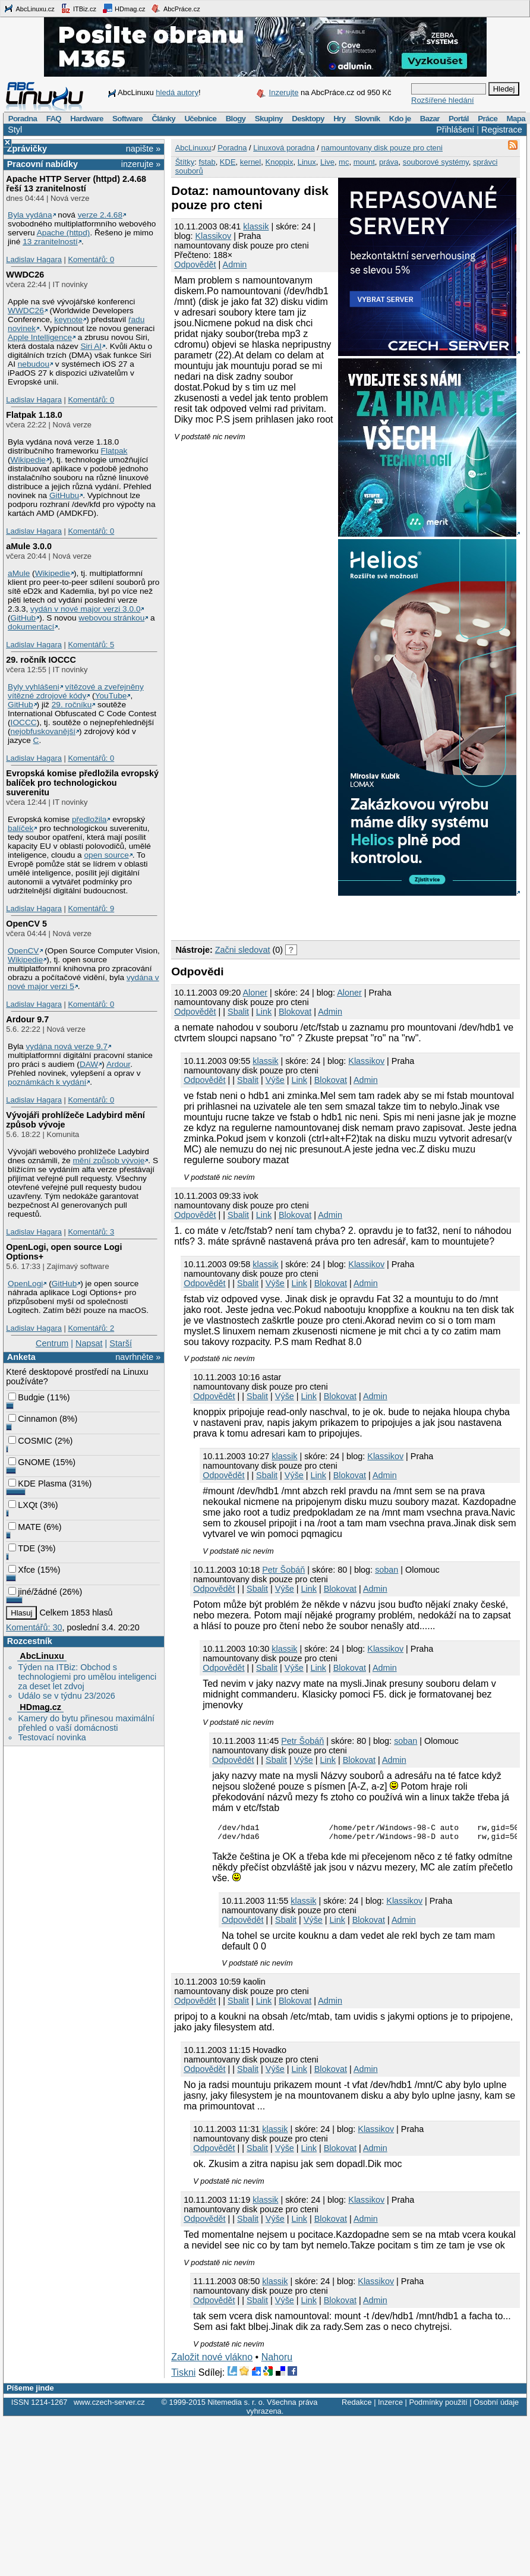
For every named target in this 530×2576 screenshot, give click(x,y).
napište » (143, 148)
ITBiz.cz (78, 8)
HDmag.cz (123, 8)
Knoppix (279, 162)
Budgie (26, 1397)
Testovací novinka (52, 1737)
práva (389, 162)
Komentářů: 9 (91, 908)
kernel (250, 162)
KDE (228, 162)
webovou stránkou (111, 617)
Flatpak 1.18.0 (34, 415)
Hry (339, 118)
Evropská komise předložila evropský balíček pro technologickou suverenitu (82, 783)
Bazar (430, 118)
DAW (89, 1064)
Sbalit (238, 1011)
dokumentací (31, 626)
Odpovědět (195, 264)
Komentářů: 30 (34, 1627)
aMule (19, 573)
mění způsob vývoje (108, 1160)
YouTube (111, 695)
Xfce (21, 1569)
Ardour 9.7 (27, 1019)
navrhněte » (137, 1357)
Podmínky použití (438, 2405)
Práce (487, 118)
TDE (21, 1548)
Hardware (86, 118)
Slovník (367, 118)
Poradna (22, 118)
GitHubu (64, 495)
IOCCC (24, 722)
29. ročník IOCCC (41, 660)
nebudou (33, 364)
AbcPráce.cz (175, 8)
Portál (459, 118)
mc (344, 162)
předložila (89, 819)
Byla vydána (30, 214)
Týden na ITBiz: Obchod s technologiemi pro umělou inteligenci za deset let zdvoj (87, 1676)
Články (163, 118)
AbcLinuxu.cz (29, 8)
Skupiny (269, 118)
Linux (307, 162)
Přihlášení (455, 129)
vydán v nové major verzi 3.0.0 (85, 608)
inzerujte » (140, 164)
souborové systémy (436, 162)
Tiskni (183, 2376)
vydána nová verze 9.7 (67, 1046)
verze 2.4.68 (100, 214)
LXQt (22, 1505)
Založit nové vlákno (212, 2360)
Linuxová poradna (283, 147)
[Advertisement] (310, 916)
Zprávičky (27, 148)
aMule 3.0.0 (29, 546)
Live (327, 162)
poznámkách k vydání (47, 1082)
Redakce (357, 2405)
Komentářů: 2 (91, 1328)
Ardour (118, 1064)
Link (264, 1011)
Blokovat (295, 1011)
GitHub (23, 617)
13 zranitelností (50, 241)
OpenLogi (25, 1283)
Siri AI (91, 346)
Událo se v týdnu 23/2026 (66, 1695)
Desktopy (308, 118)
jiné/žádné (32, 1591)
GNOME (29, 1462)
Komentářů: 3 (91, 1231)
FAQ (53, 118)
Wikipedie (28, 459)
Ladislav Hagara (34, 259)
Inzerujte (284, 92)
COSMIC (30, 1441)
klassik (256, 226)
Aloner (254, 992)
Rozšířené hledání (442, 100)
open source (106, 855)
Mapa (515, 118)
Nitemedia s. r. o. (235, 2405)
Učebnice (200, 118)
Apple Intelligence (40, 337)
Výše (275, 1080)
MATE (24, 1527)
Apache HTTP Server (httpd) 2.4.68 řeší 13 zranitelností (76, 183)
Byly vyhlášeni (33, 686)
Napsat (89, 1343)
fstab (206, 162)
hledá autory (177, 92)
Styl (15, 129)
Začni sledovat (242, 950)
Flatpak (114, 450)
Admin (235, 264)
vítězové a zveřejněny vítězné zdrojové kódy (76, 691)
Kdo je (400, 118)
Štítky (185, 162)
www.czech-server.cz (109, 2405)
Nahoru (276, 2360)
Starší (120, 1343)
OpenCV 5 (26, 923)
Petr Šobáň (283, 1569)
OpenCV (23, 950)
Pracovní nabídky (42, 164)
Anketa (21, 1357)
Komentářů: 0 (91, 259)
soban (386, 1569)
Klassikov (213, 236)
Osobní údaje (496, 2405)
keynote (68, 319)
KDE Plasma (37, 1483)
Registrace (501, 129)
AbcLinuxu (42, 1656)
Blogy (236, 118)
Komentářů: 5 (91, 644)
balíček (20, 828)
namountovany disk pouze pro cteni (382, 147)
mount (364, 162)
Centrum (52, 1343)
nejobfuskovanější (43, 731)
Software (127, 118)
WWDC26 (25, 274)
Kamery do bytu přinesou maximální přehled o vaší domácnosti (86, 1723)
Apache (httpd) (63, 232)
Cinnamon (32, 1419)
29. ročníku (72, 704)
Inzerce (390, 2405)
